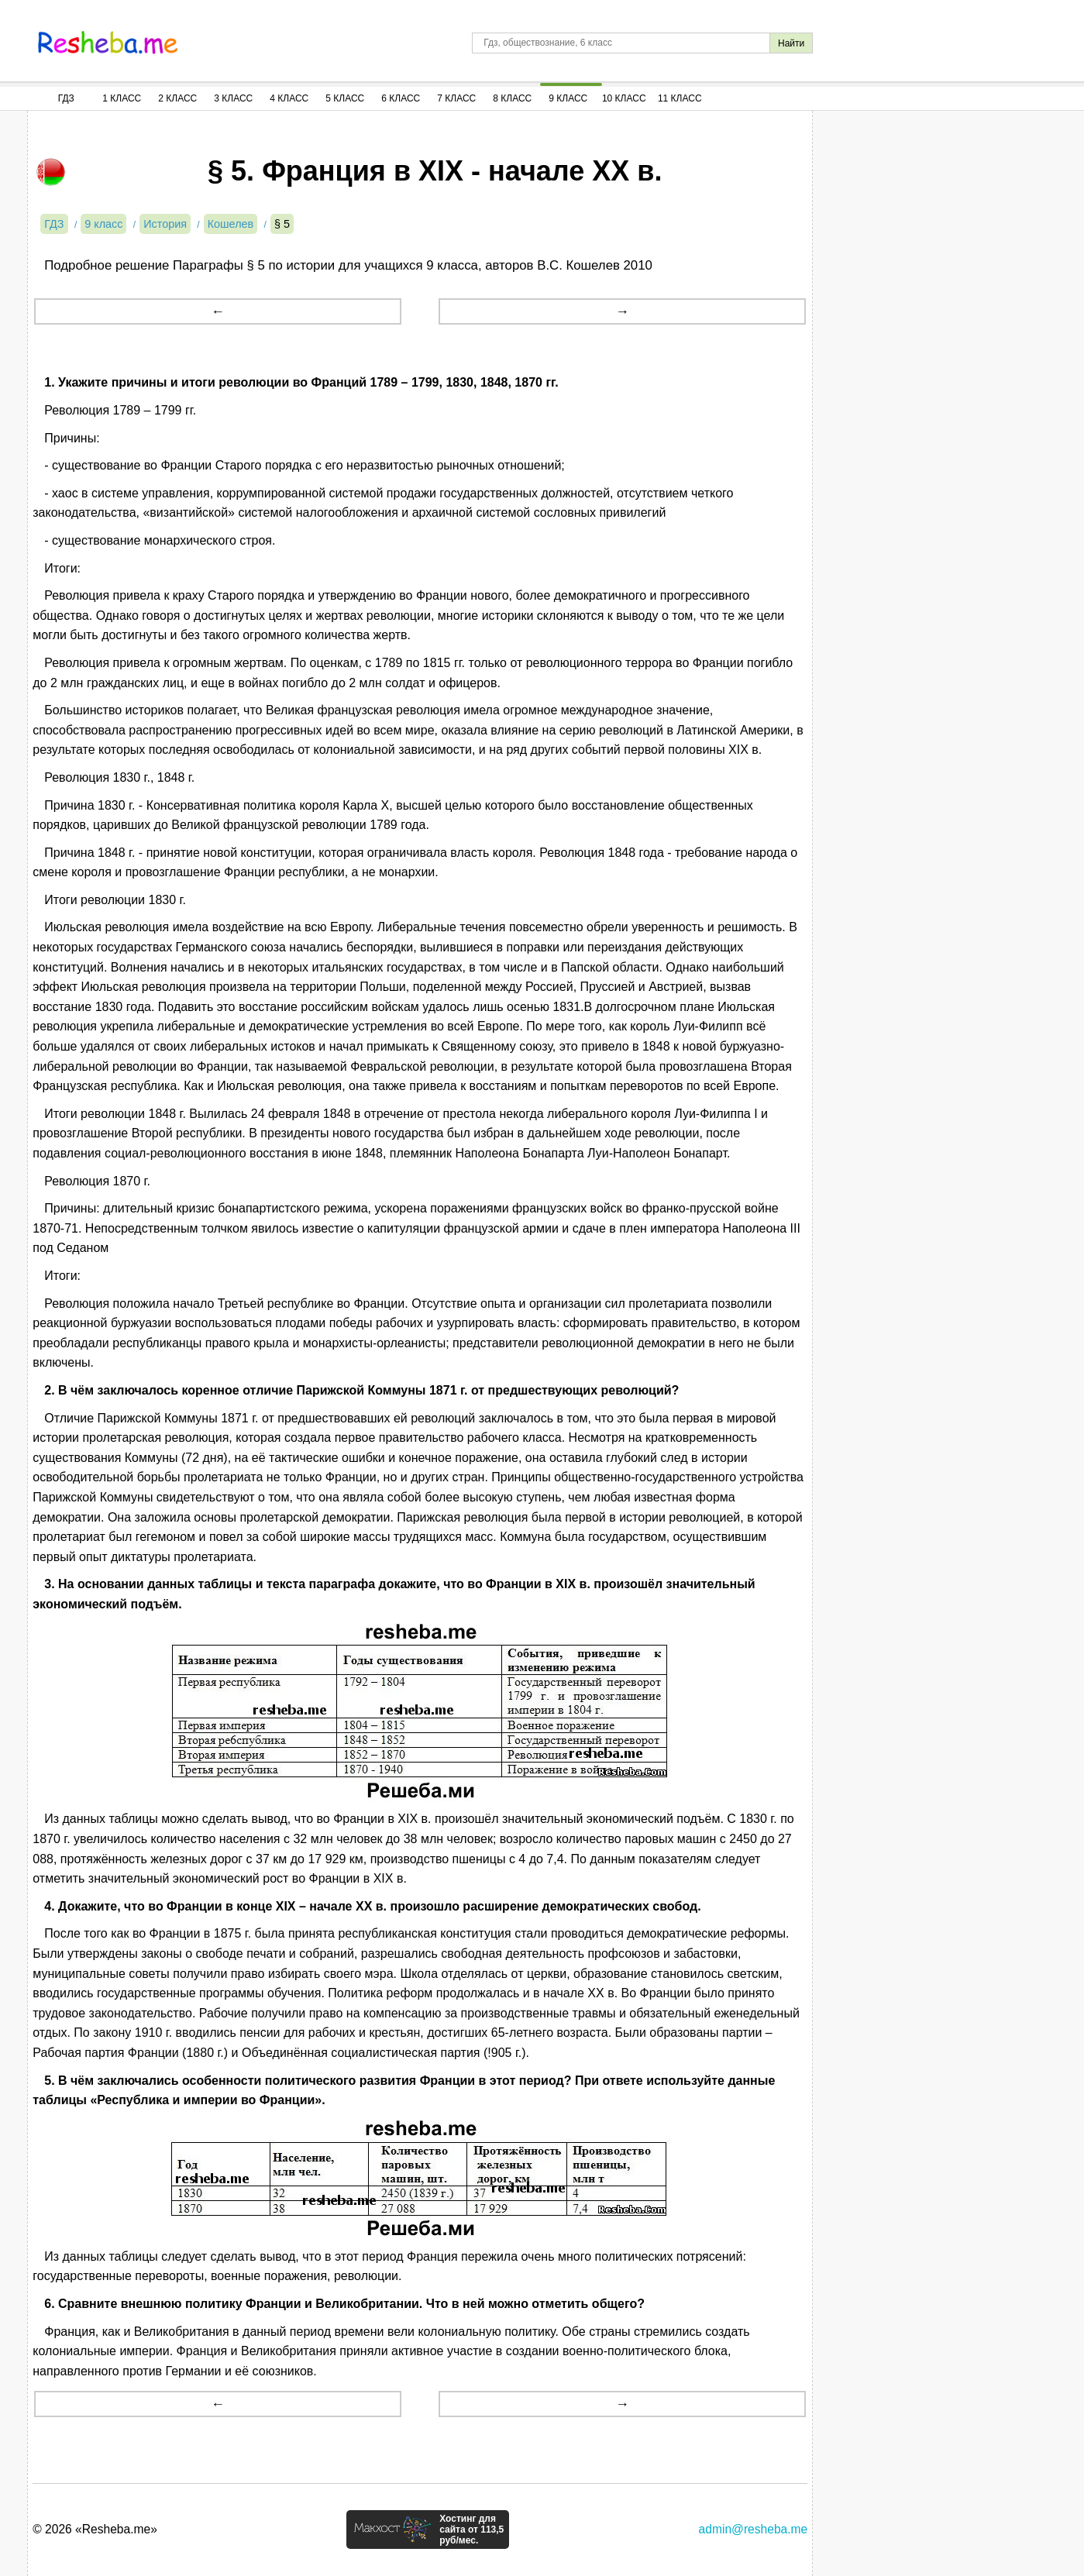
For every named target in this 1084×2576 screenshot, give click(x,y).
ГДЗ (66, 98)
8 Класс (512, 98)
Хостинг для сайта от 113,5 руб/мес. (471, 2529)
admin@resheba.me (753, 2529)
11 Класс (680, 98)
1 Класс (121, 98)
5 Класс (344, 98)
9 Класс (568, 98)
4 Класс (289, 98)
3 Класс (233, 98)
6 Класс (400, 98)
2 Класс (177, 98)
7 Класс (456, 98)
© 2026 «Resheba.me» (95, 2529)
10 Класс (624, 98)
